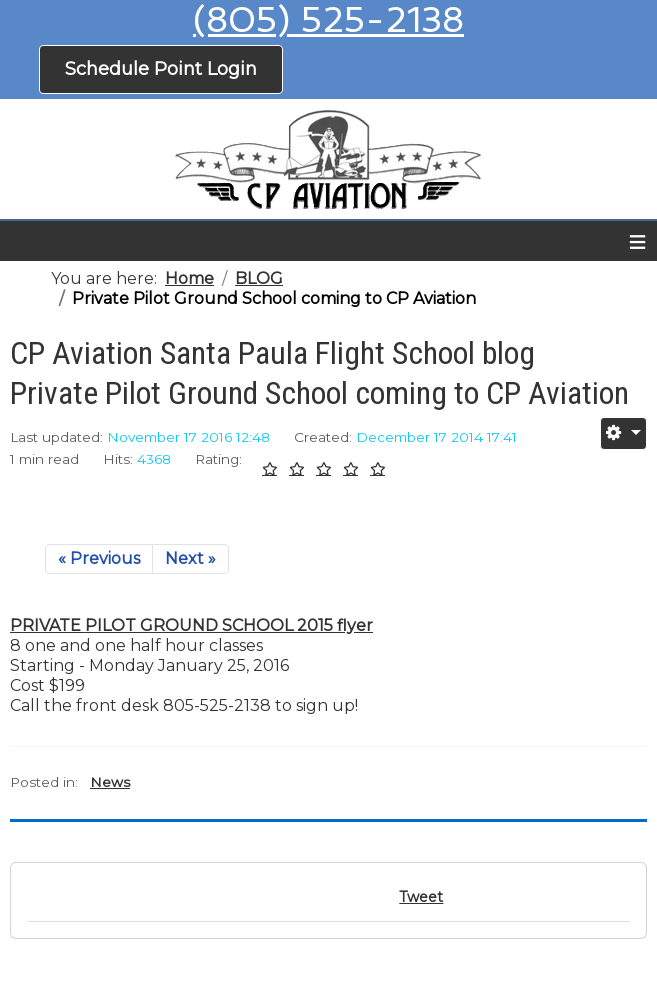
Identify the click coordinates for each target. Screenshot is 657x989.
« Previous (99, 558)
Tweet (421, 897)
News (110, 782)
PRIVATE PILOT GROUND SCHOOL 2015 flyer (191, 625)
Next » (190, 558)
